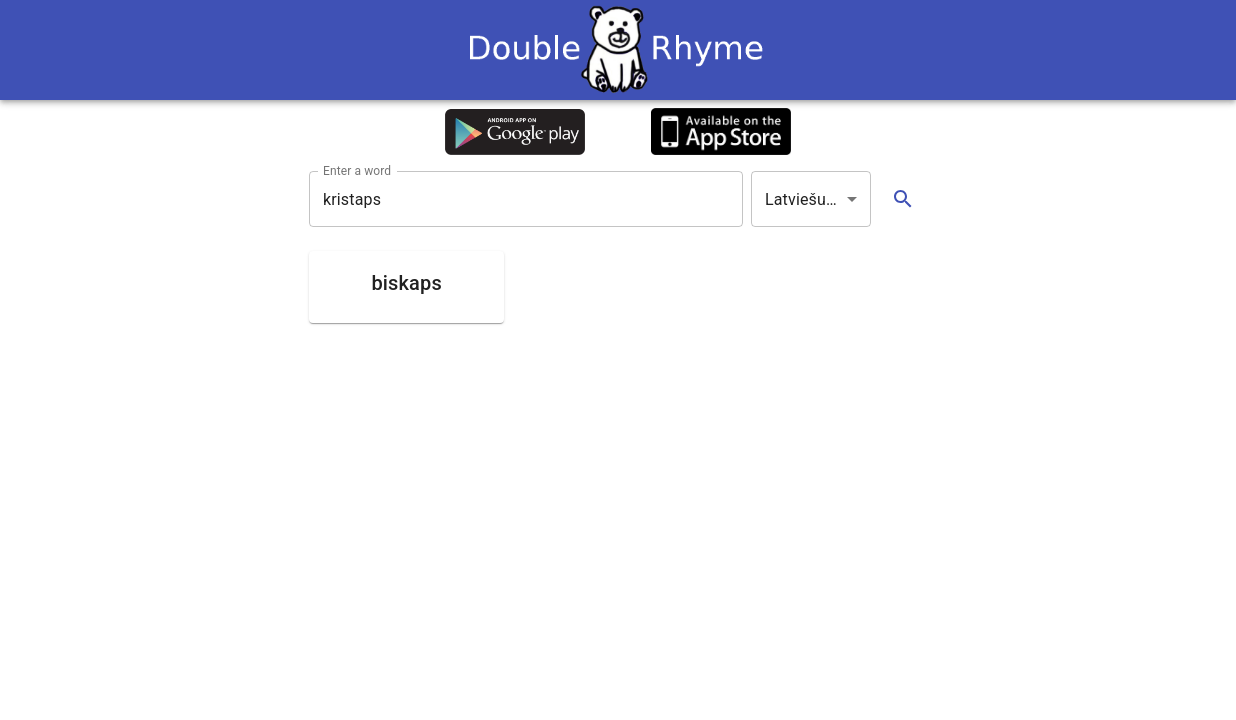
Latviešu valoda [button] (818, 199)
